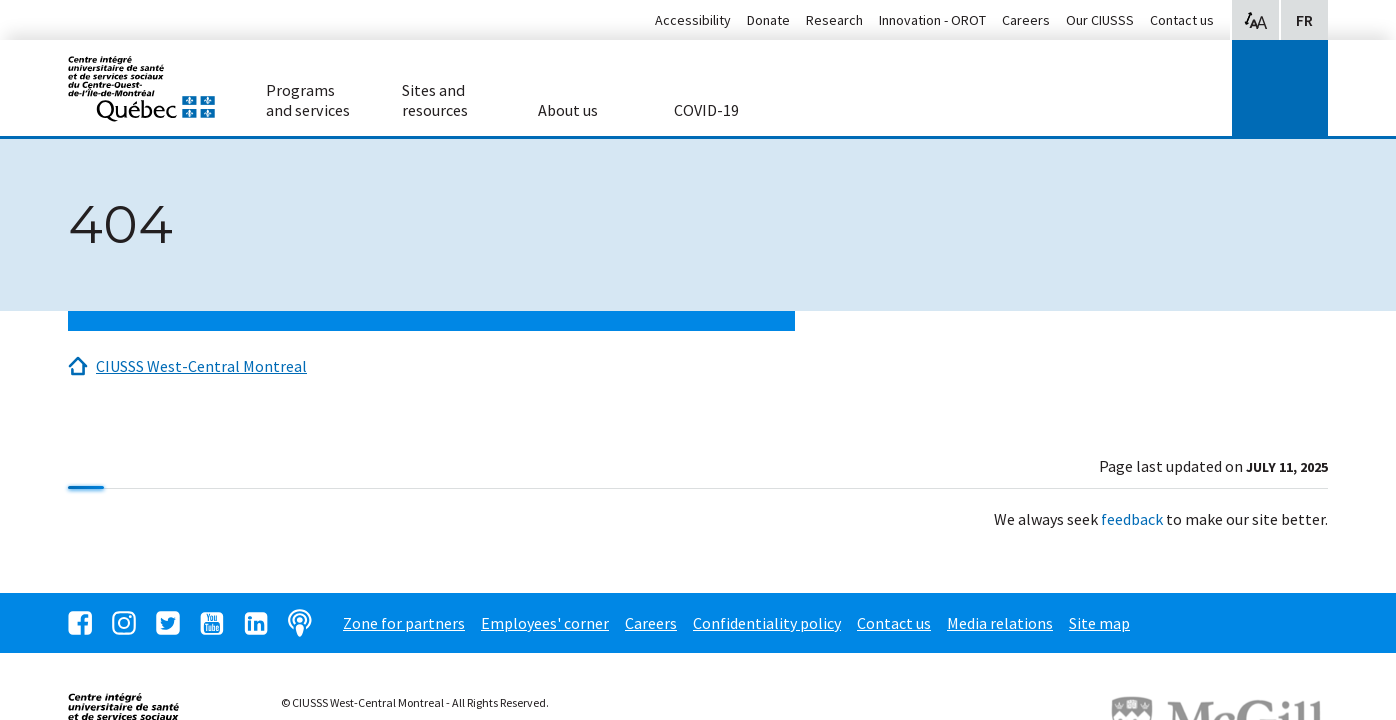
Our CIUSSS (1100, 20)
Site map (1099, 623)
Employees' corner (545, 623)
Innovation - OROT (932, 20)
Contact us (1182, 20)
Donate (768, 20)
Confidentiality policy (767, 623)
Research (834, 20)
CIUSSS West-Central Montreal (201, 366)
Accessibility (693, 20)
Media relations (1000, 623)
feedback (1132, 519)
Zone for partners (404, 623)
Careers (1026, 20)
